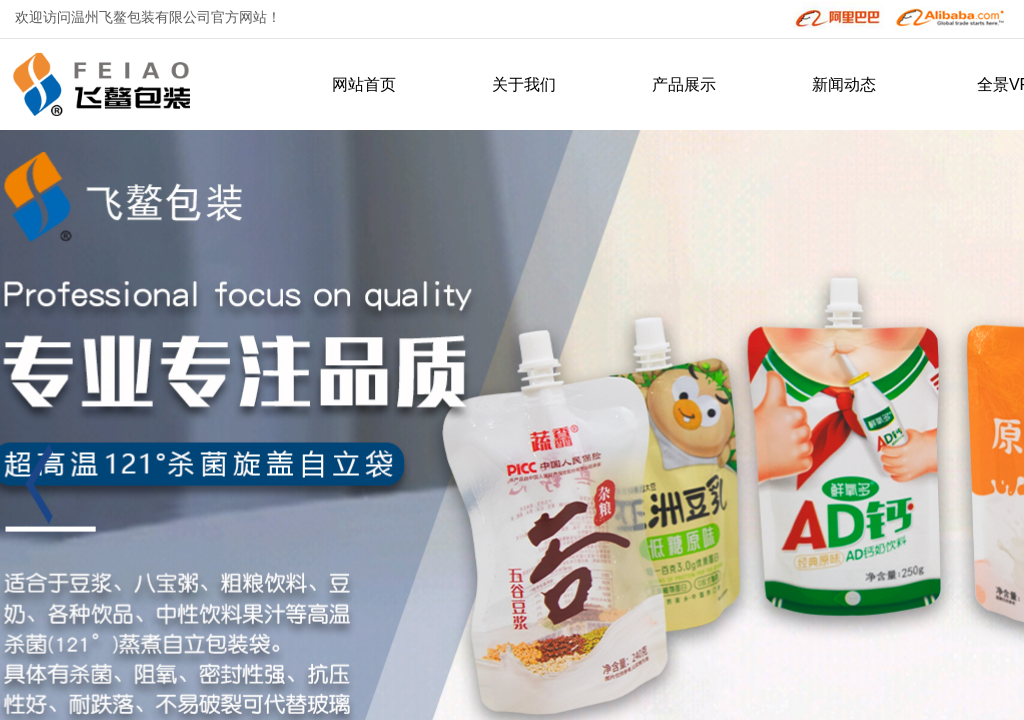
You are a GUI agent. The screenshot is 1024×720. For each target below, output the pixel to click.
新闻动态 (844, 84)
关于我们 (524, 84)
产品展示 (684, 84)
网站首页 (364, 84)
